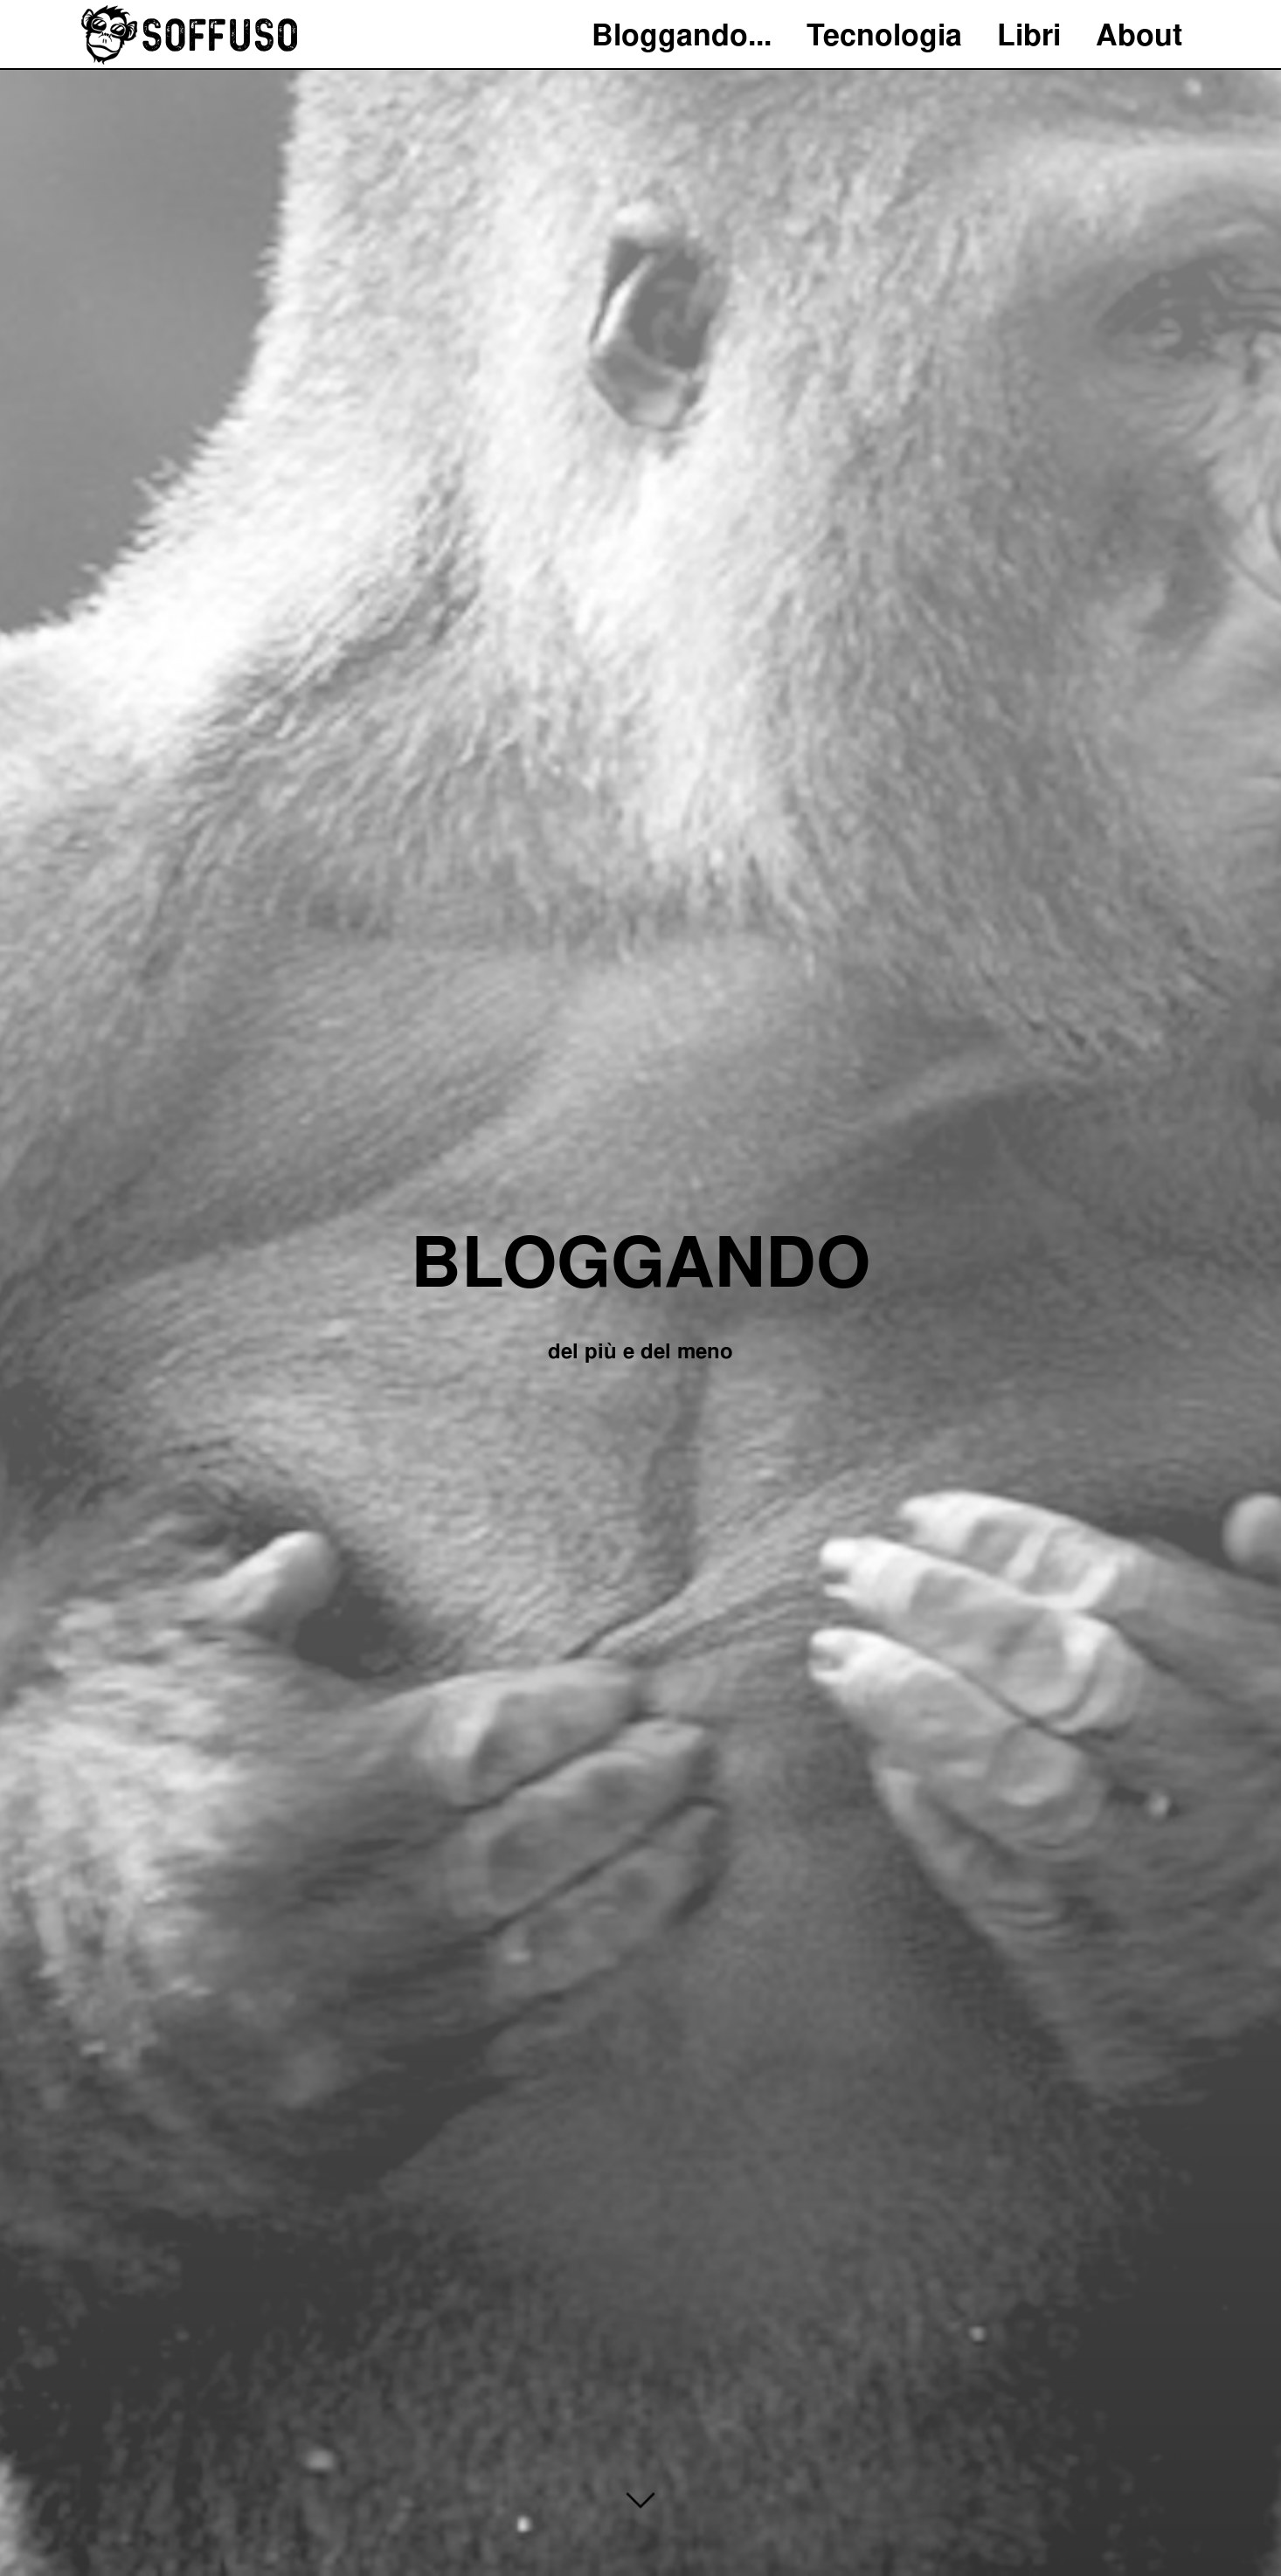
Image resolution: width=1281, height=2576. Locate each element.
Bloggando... (682, 35)
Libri (1029, 35)
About (1139, 35)
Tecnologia (884, 35)
